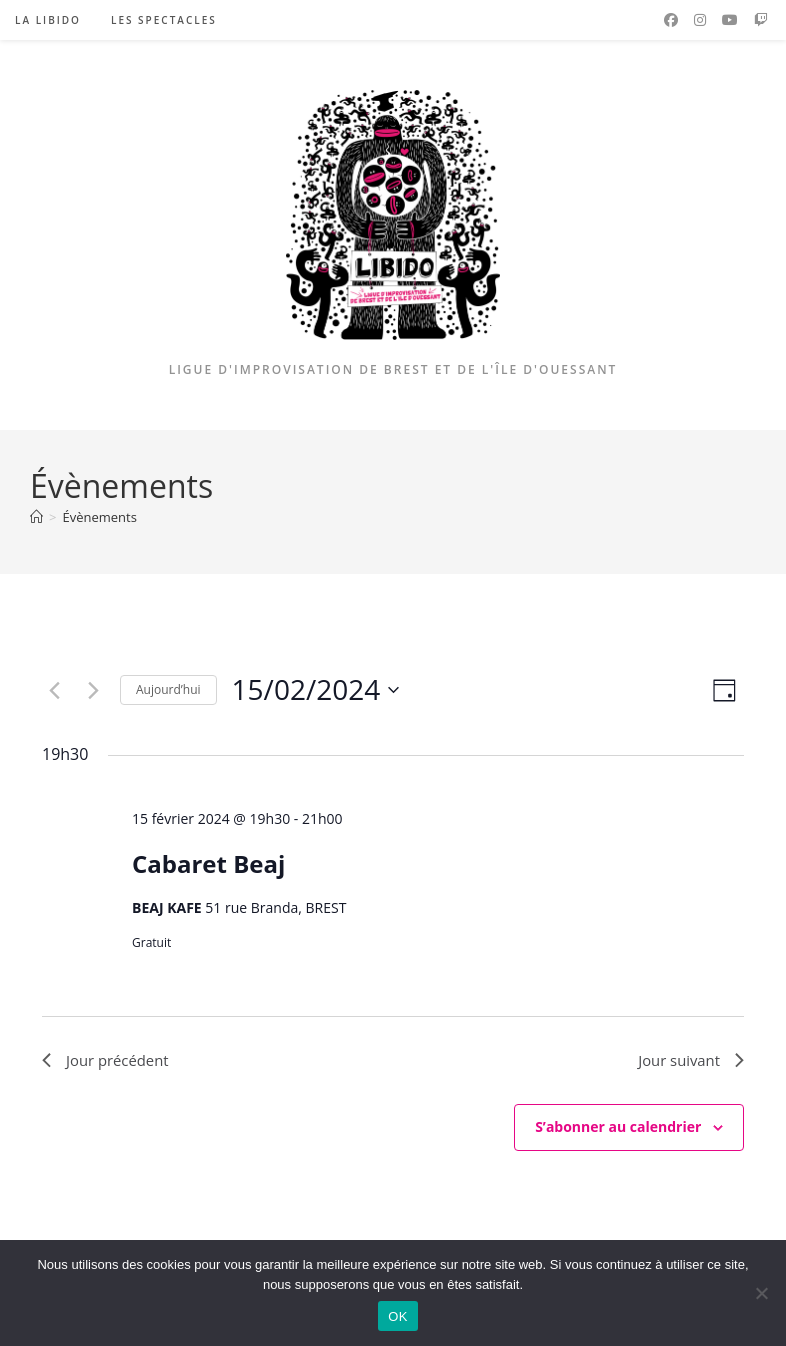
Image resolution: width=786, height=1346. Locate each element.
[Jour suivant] (93, 690)
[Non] (761, 1293)
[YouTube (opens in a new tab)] (730, 20)
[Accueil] (36, 517)
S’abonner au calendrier (618, 1129)
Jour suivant (688, 1061)
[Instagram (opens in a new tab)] (700, 20)
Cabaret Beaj (208, 863)
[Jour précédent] (54, 690)
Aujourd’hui (168, 689)
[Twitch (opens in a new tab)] (761, 20)
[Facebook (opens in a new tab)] (671, 20)
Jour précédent (109, 1061)
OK (397, 1316)
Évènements (99, 517)
